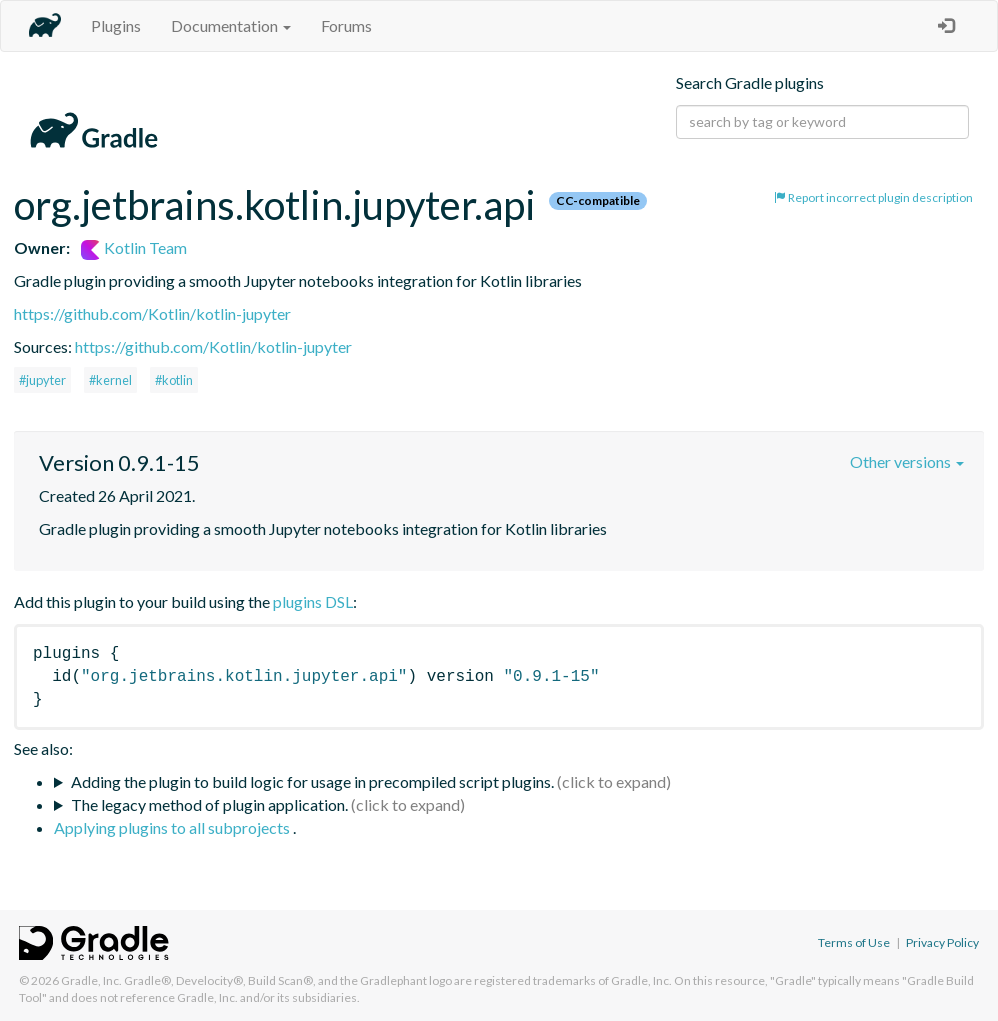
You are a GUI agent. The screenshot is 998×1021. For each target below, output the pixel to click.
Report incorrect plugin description (873, 197)
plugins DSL (313, 601)
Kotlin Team (134, 247)
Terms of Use (854, 942)
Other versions (907, 461)
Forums (346, 25)
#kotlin (174, 380)
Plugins (116, 25)
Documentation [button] (231, 25)
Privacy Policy (942, 942)
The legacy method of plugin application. (209, 804)
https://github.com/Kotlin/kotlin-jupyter (152, 313)
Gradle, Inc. (91, 980)
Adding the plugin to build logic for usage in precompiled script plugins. (312, 781)
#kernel (110, 380)
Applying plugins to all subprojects (173, 827)
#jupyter (42, 380)
